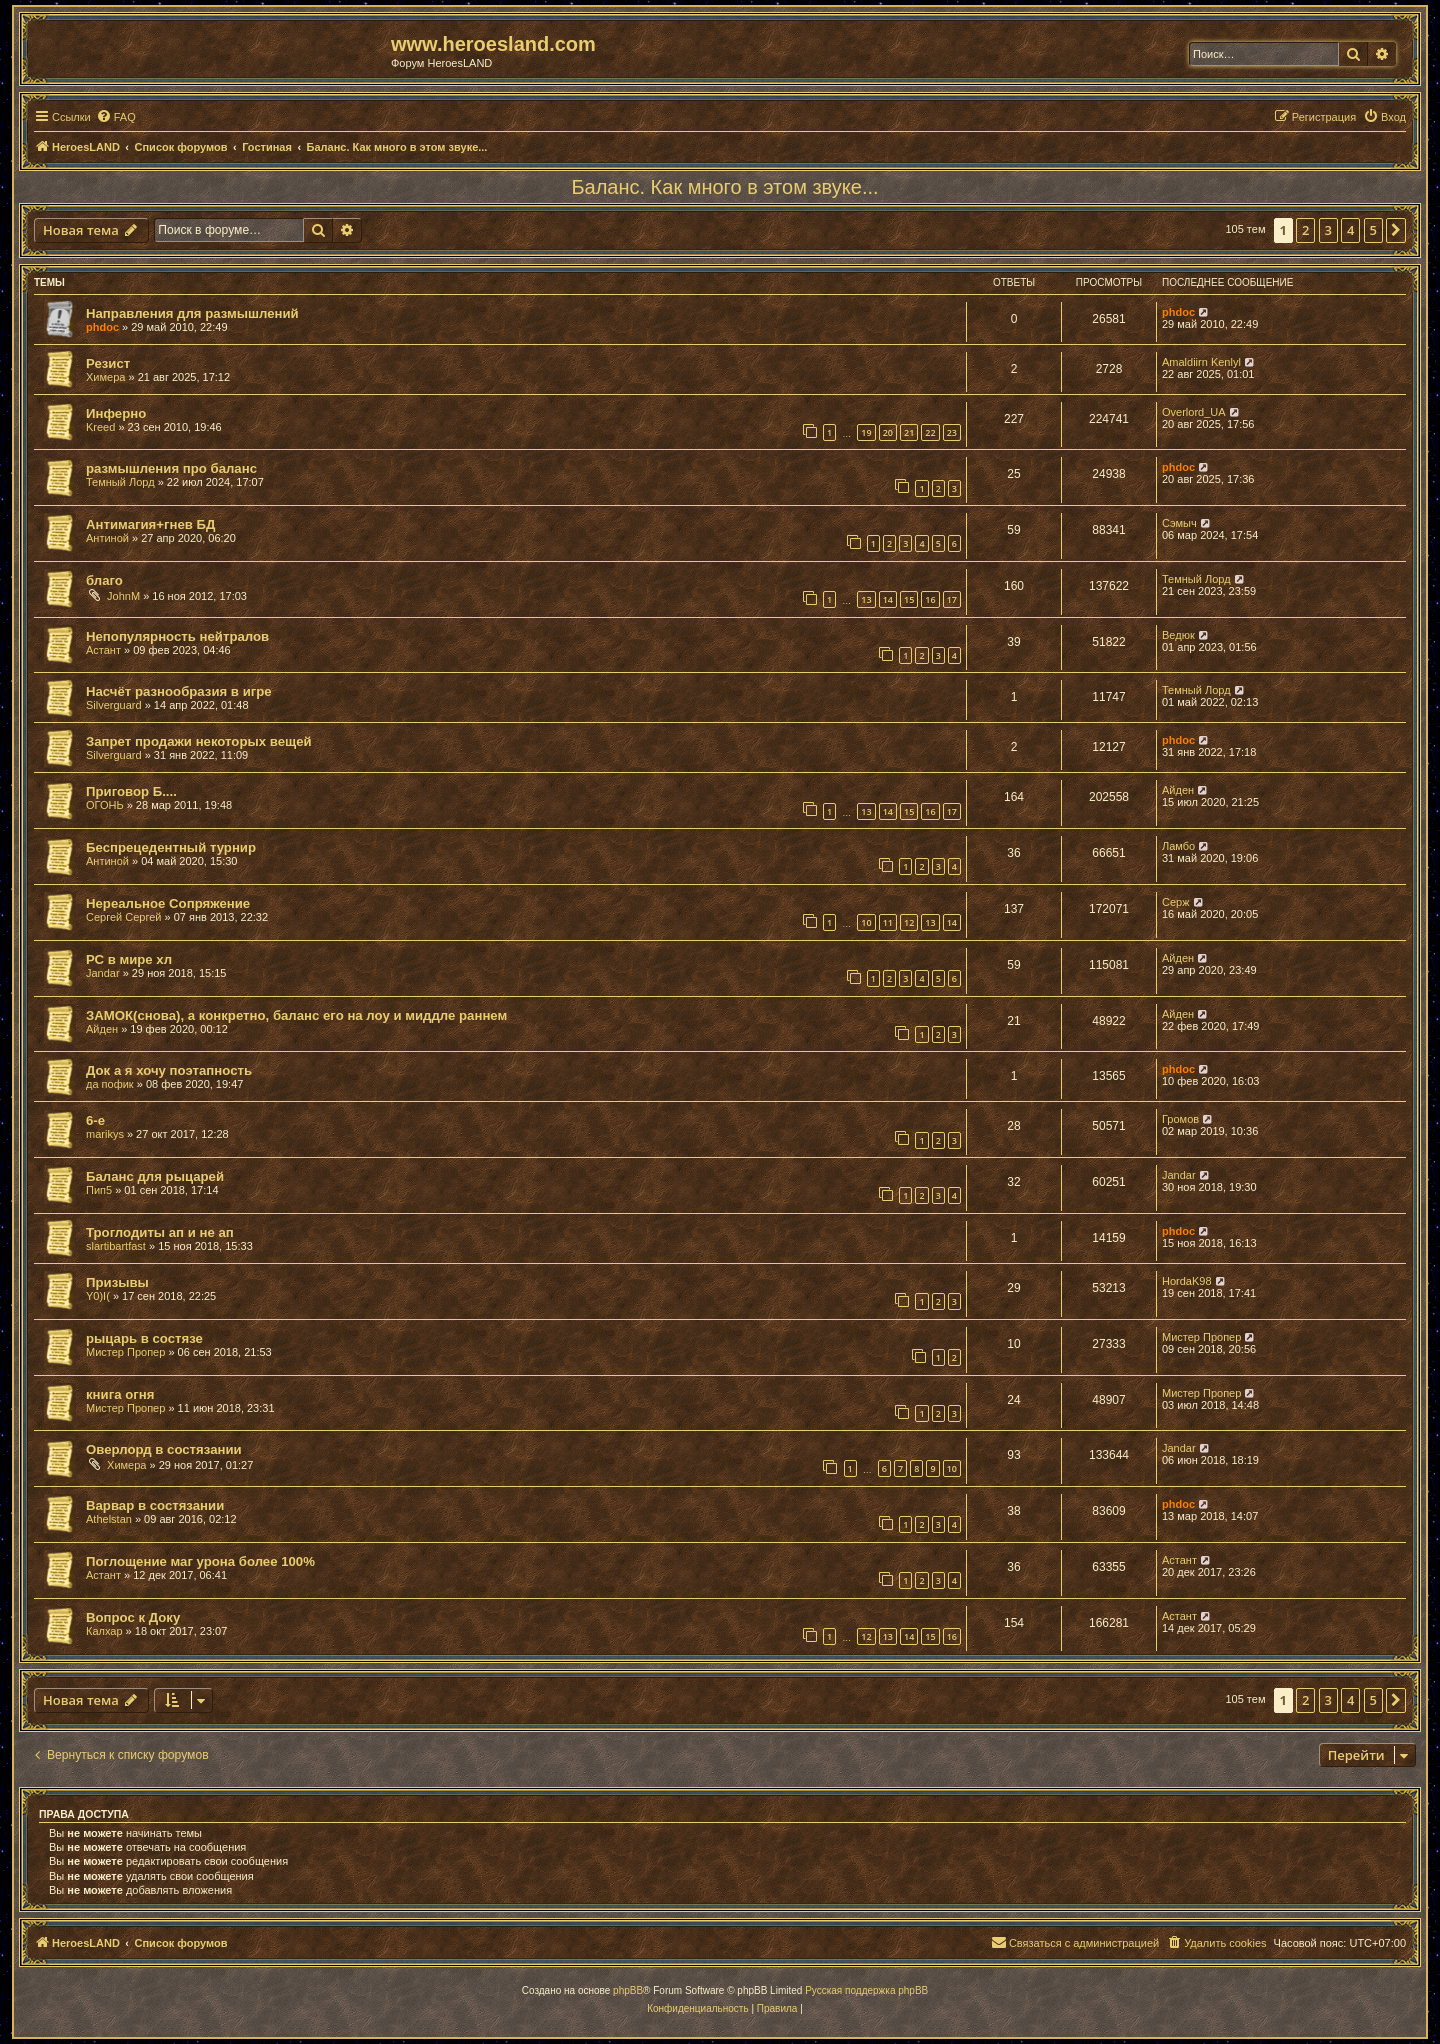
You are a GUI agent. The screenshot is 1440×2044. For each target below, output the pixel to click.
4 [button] (1350, 230)
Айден (1178, 790)
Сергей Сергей (123, 917)
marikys (105, 1134)
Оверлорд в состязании (164, 1449)
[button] (1396, 230)
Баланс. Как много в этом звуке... (724, 187)
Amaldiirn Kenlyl (1201, 362)
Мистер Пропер (125, 1352)
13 (866, 599)
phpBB (628, 1990)
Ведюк (1178, 635)
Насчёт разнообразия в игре (179, 691)
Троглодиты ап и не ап (160, 1232)
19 (866, 432)
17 (952, 599)
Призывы (117, 1282)
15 (909, 599)
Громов (1180, 1119)
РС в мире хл (129, 959)
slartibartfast (116, 1246)
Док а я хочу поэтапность (169, 1070)
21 (909, 432)
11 (888, 922)
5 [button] (1373, 230)
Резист (108, 363)
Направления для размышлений (192, 313)
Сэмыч (1179, 523)
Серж (1176, 902)
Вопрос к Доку (133, 1617)
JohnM (123, 596)
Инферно (116, 413)
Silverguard (114, 705)
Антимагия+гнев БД (150, 524)
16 (930, 599)
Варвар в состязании (155, 1505)
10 (866, 922)
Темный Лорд (120, 482)
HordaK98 (1187, 1281)
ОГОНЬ (105, 805)
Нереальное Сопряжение (168, 903)
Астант (103, 650)
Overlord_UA (1194, 412)
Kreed (100, 427)
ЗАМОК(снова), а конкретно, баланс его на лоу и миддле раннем (296, 1015)
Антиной (107, 538)
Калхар (104, 1631)
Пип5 (99, 1190)
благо (104, 580)
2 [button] (1305, 230)
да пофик (110, 1084)
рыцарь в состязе (144, 1338)
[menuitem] (116, 117)
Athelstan (109, 1519)
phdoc (102, 327)
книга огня (120, 1394)
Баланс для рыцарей (155, 1176)
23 (952, 432)
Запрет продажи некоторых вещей (199, 741)
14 (888, 599)
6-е (95, 1120)
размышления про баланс (171, 468)
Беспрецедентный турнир (171, 847)
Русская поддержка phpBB (866, 1990)
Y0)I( (98, 1296)
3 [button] (1328, 230)
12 (909, 922)
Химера (105, 377)
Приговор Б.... (131, 791)
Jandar (103, 973)
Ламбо (1178, 846)
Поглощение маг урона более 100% (200, 1561)
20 (888, 432)
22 (930, 432)
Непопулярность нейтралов (177, 636)
